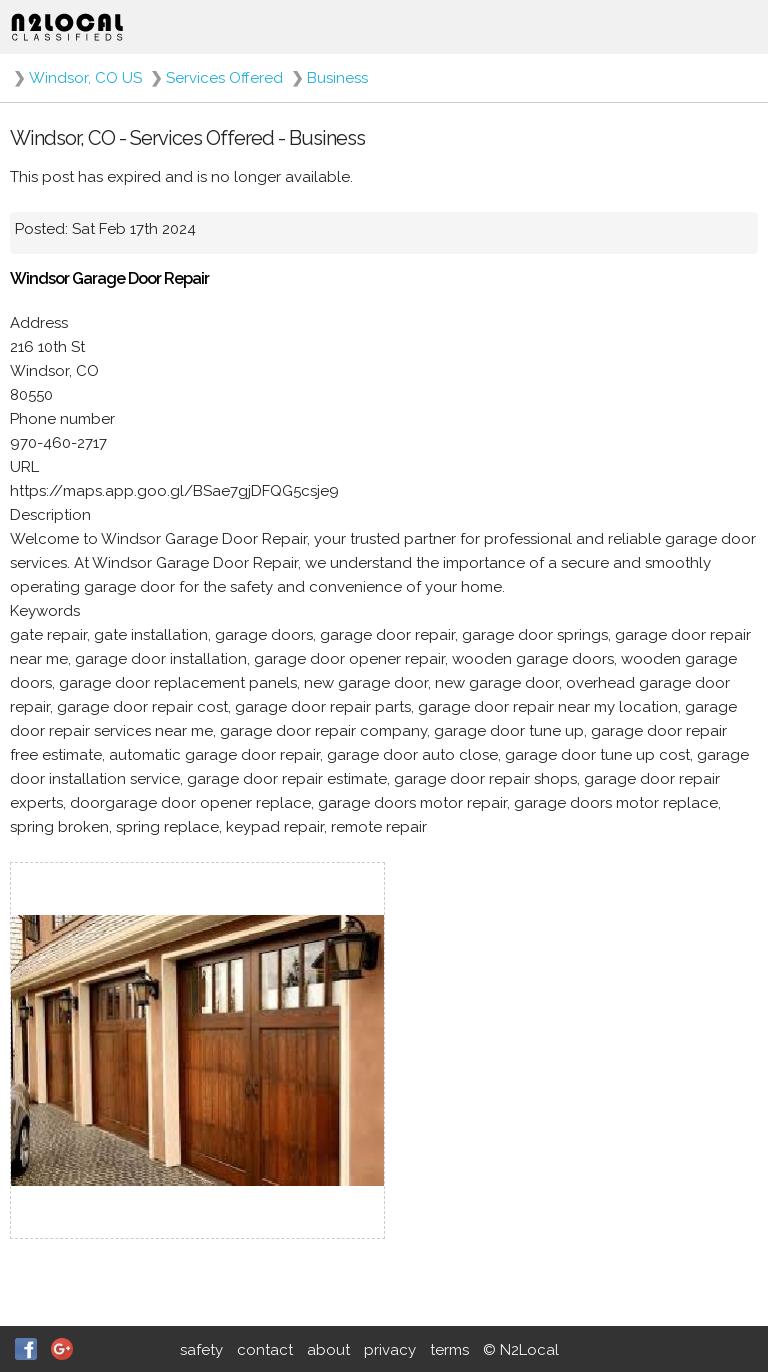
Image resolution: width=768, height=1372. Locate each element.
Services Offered (224, 78)
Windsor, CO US (85, 78)
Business (337, 78)
